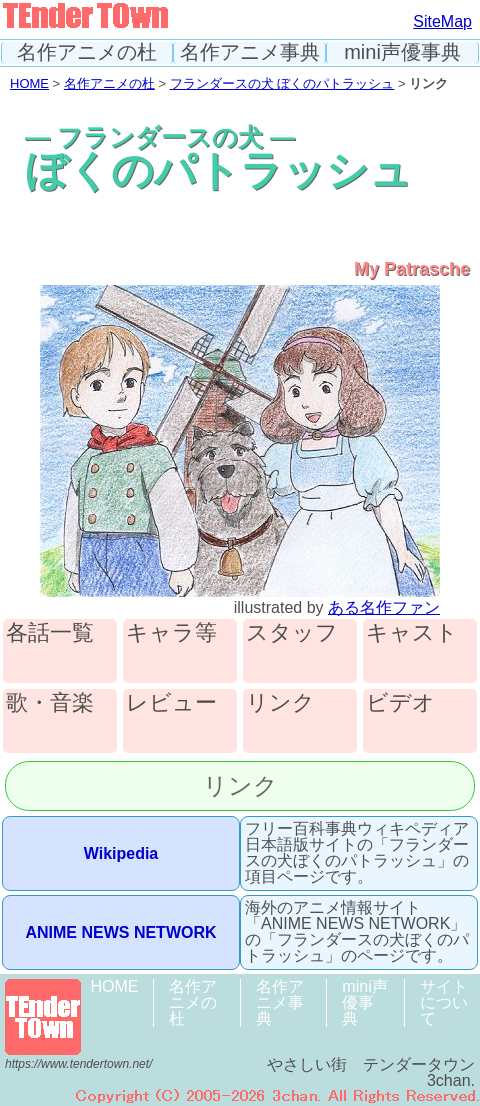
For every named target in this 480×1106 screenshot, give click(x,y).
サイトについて (444, 1002)
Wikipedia (121, 853)
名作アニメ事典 (250, 52)
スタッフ (292, 633)
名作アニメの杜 (87, 52)
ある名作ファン (384, 607)
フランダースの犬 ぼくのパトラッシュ (282, 83)
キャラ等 (171, 633)
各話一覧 (50, 633)
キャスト (412, 633)
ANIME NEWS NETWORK (120, 932)
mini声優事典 (402, 52)
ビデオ (400, 703)
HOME (29, 83)
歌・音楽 (50, 703)
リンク (280, 703)
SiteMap (442, 21)
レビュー (171, 703)
